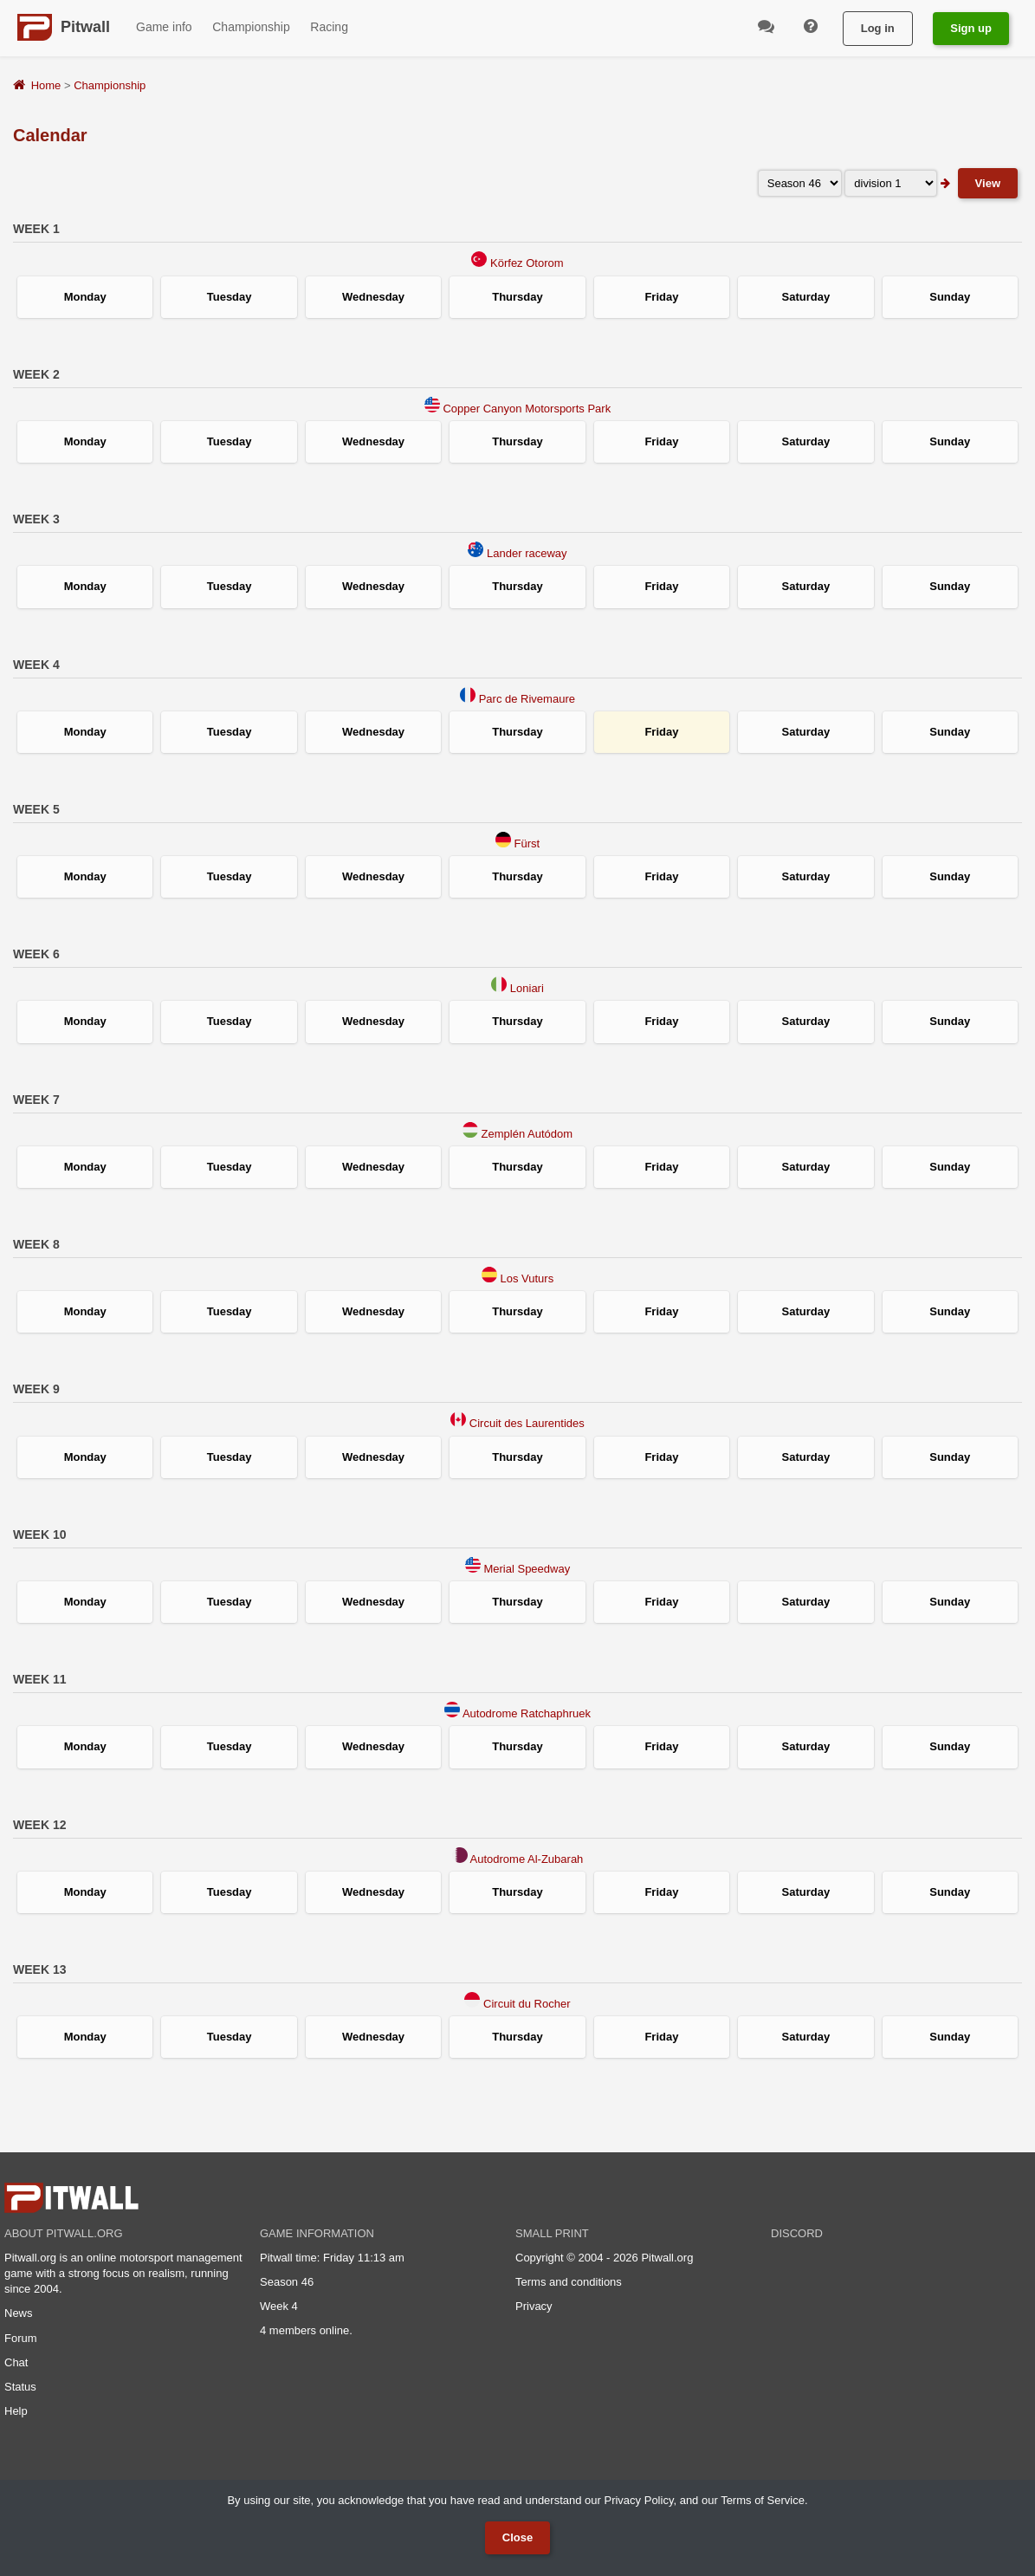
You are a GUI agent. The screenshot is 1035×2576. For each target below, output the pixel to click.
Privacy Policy (638, 2500)
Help (16, 2410)
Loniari (527, 988)
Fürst (527, 843)
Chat (16, 2362)
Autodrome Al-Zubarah (527, 1859)
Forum (20, 2338)
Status (20, 2386)
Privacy (534, 2306)
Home (46, 85)
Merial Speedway (526, 1568)
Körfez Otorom (527, 262)
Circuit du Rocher (526, 2003)
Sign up (971, 28)
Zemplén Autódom (527, 1133)
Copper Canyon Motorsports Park (527, 408)
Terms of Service (763, 2500)
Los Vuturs (526, 1278)
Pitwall (85, 27)
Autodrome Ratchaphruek (527, 1713)
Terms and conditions (568, 2281)
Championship (110, 85)
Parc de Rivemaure (527, 698)
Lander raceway (527, 553)
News (18, 2313)
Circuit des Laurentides (527, 1423)
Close (517, 2537)
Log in (878, 28)
